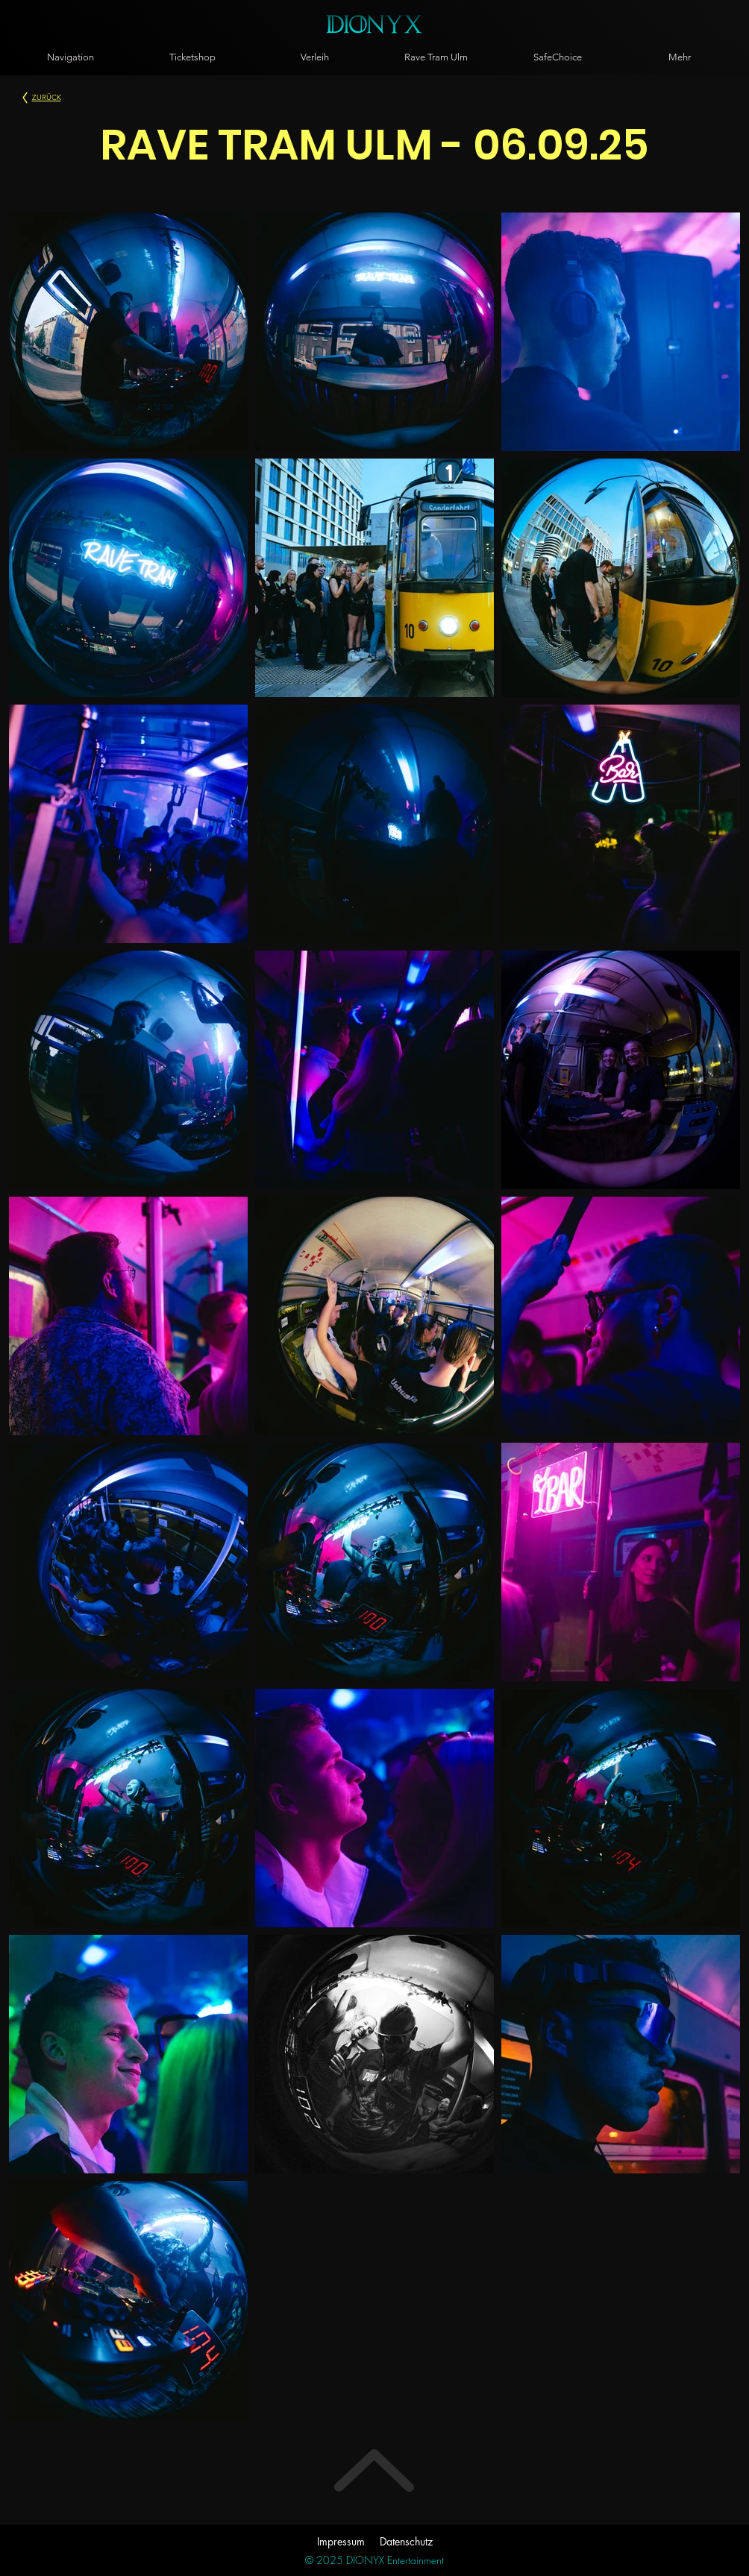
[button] (70, 57)
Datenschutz (406, 2541)
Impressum (341, 2541)
